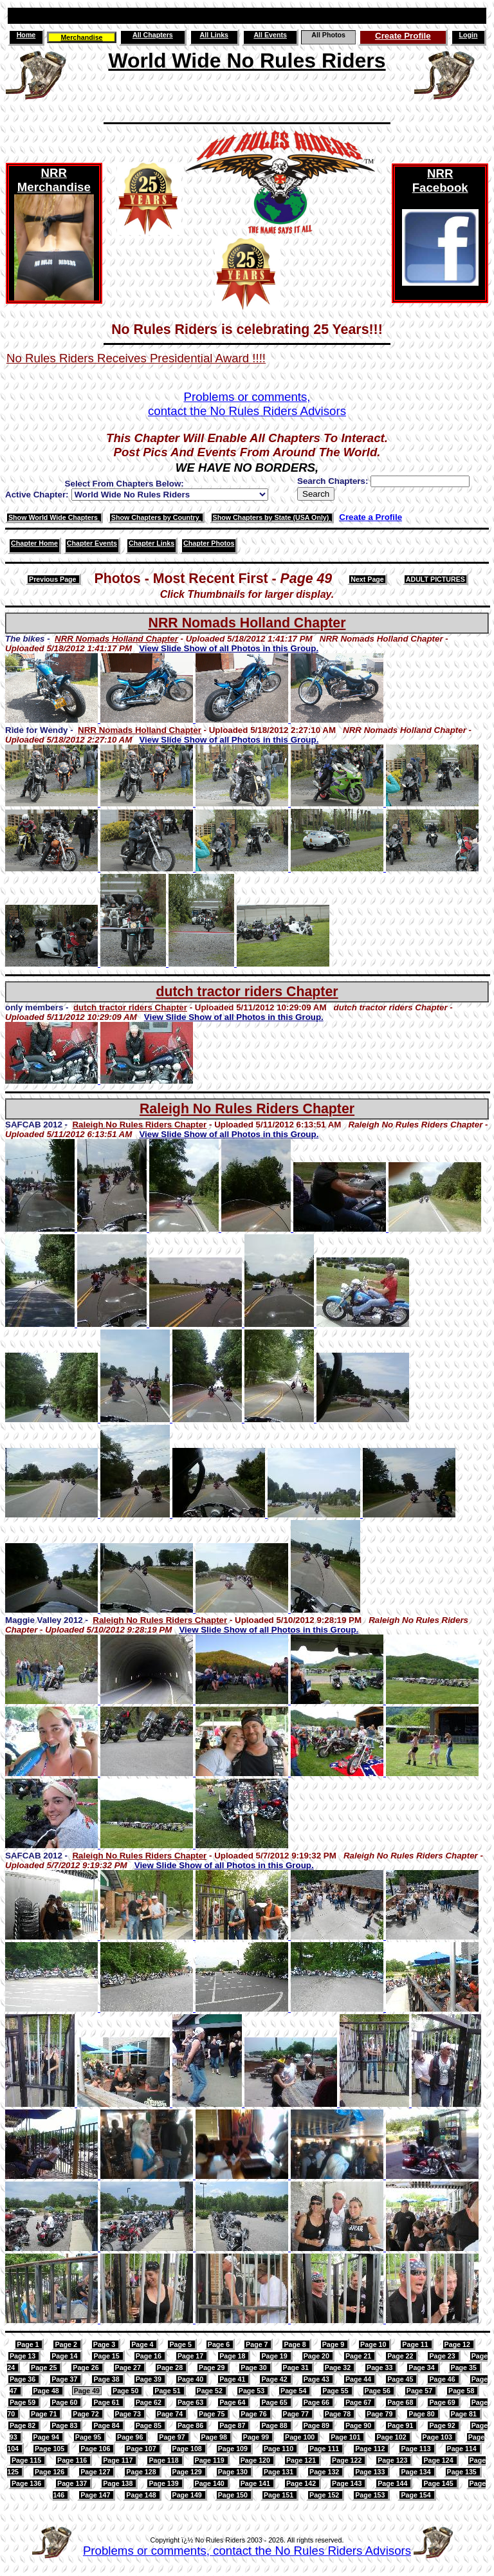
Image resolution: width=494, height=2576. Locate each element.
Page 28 (171, 2367)
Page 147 (96, 2495)
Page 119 (210, 2460)
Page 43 (317, 2379)
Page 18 (233, 2356)
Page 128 (142, 2472)
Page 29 (212, 2367)
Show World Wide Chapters (54, 517)
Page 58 (462, 2391)
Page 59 (23, 2402)
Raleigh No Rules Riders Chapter (247, 1109)
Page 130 (234, 2472)
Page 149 (188, 2495)
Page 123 (393, 2460)
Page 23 (443, 2356)
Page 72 (86, 2414)
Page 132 (325, 2472)
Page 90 (359, 2425)
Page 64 (233, 2402)
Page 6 (220, 2344)
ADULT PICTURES (435, 579)
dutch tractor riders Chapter (247, 991)
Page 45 (401, 2379)
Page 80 (422, 2414)
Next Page (367, 579)
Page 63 (191, 2402)
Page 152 (325, 2495)
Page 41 (233, 2379)
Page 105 (50, 2448)
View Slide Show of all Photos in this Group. (228, 648)
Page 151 (279, 2495)
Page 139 (164, 2483)
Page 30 (254, 2367)
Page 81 (465, 2414)
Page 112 (371, 2448)
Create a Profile (370, 517)
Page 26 (86, 2367)
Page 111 (325, 2448)
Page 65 (275, 2402)
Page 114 (463, 2448)
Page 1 (29, 2344)
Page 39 (149, 2379)
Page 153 (371, 2495)
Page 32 (338, 2367)
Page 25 (45, 2367)
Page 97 (173, 2437)
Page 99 (257, 2437)
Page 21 (359, 2356)
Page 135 (463, 2472)
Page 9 (334, 2344)
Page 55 (336, 2391)
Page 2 (66, 2344)
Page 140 (210, 2483)
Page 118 (164, 2460)
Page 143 (347, 2483)
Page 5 (181, 2344)
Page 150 (234, 2495)
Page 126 (50, 2472)
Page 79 (380, 2414)
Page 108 (188, 2448)
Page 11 (416, 2344)
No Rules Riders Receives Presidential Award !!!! (136, 358)
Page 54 (294, 2391)
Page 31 (297, 2367)
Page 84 (107, 2425)
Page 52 (210, 2391)
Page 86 (191, 2425)
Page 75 (212, 2414)
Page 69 (443, 2402)
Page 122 (347, 2460)
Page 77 (297, 2414)
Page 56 (378, 2391)
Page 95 (89, 2437)
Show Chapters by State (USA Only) (272, 517)
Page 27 (129, 2367)
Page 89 (317, 2425)
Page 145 (439, 2483)
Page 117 (118, 2460)
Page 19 (275, 2356)
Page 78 (338, 2414)
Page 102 (392, 2437)
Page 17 (191, 2356)
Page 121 (302, 2460)
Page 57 (420, 2391)
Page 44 (359, 2379)
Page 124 (439, 2460)
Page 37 (65, 2379)
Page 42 (275, 2379)
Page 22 (401, 2356)
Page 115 (27, 2460)
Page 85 (149, 2425)
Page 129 (188, 2472)
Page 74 (171, 2414)
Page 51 (168, 2391)
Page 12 (458, 2344)
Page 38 (107, 2379)
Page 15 (107, 2356)
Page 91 (401, 2425)
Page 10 (374, 2344)
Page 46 (443, 2379)
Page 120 (256, 2460)
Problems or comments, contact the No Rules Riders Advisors (247, 2550)
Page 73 (129, 2414)
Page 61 (107, 2402)
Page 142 (302, 2483)
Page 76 (254, 2414)
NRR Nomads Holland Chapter (247, 623)
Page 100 (300, 2437)
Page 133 (371, 2472)
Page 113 (416, 2448)
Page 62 (149, 2402)
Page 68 (401, 2402)
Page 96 (131, 2437)
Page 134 (416, 2472)
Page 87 (233, 2425)
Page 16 (149, 2356)
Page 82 (23, 2425)
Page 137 (73, 2483)
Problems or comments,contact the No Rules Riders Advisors (247, 404)
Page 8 (295, 2344)
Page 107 (142, 2448)
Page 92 (443, 2425)
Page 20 (317, 2356)
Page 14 (65, 2356)
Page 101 (346, 2437)
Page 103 (438, 2437)
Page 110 (279, 2448)
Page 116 (73, 2460)
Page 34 (422, 2367)
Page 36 (23, 2379)
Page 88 (275, 2425)
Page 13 (23, 2356)
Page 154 (416, 2495)
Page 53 (252, 2391)
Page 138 (118, 2483)
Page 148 (142, 2495)
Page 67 (359, 2402)
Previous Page (53, 579)
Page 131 (279, 2472)
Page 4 (143, 2344)
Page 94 (47, 2437)
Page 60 (65, 2402)
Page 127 (96, 2472)
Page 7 (258, 2344)
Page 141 (256, 2483)
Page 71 (45, 2414)
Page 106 (96, 2448)
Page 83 (65, 2425)
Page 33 (380, 2367)
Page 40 (191, 2379)
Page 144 (393, 2483)
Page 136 (27, 2483)
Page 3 (105, 2344)
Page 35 (465, 2367)
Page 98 (215, 2437)
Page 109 (234, 2448)
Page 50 (126, 2391)
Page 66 (317, 2402)
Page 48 (47, 2391)
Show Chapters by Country (156, 517)
